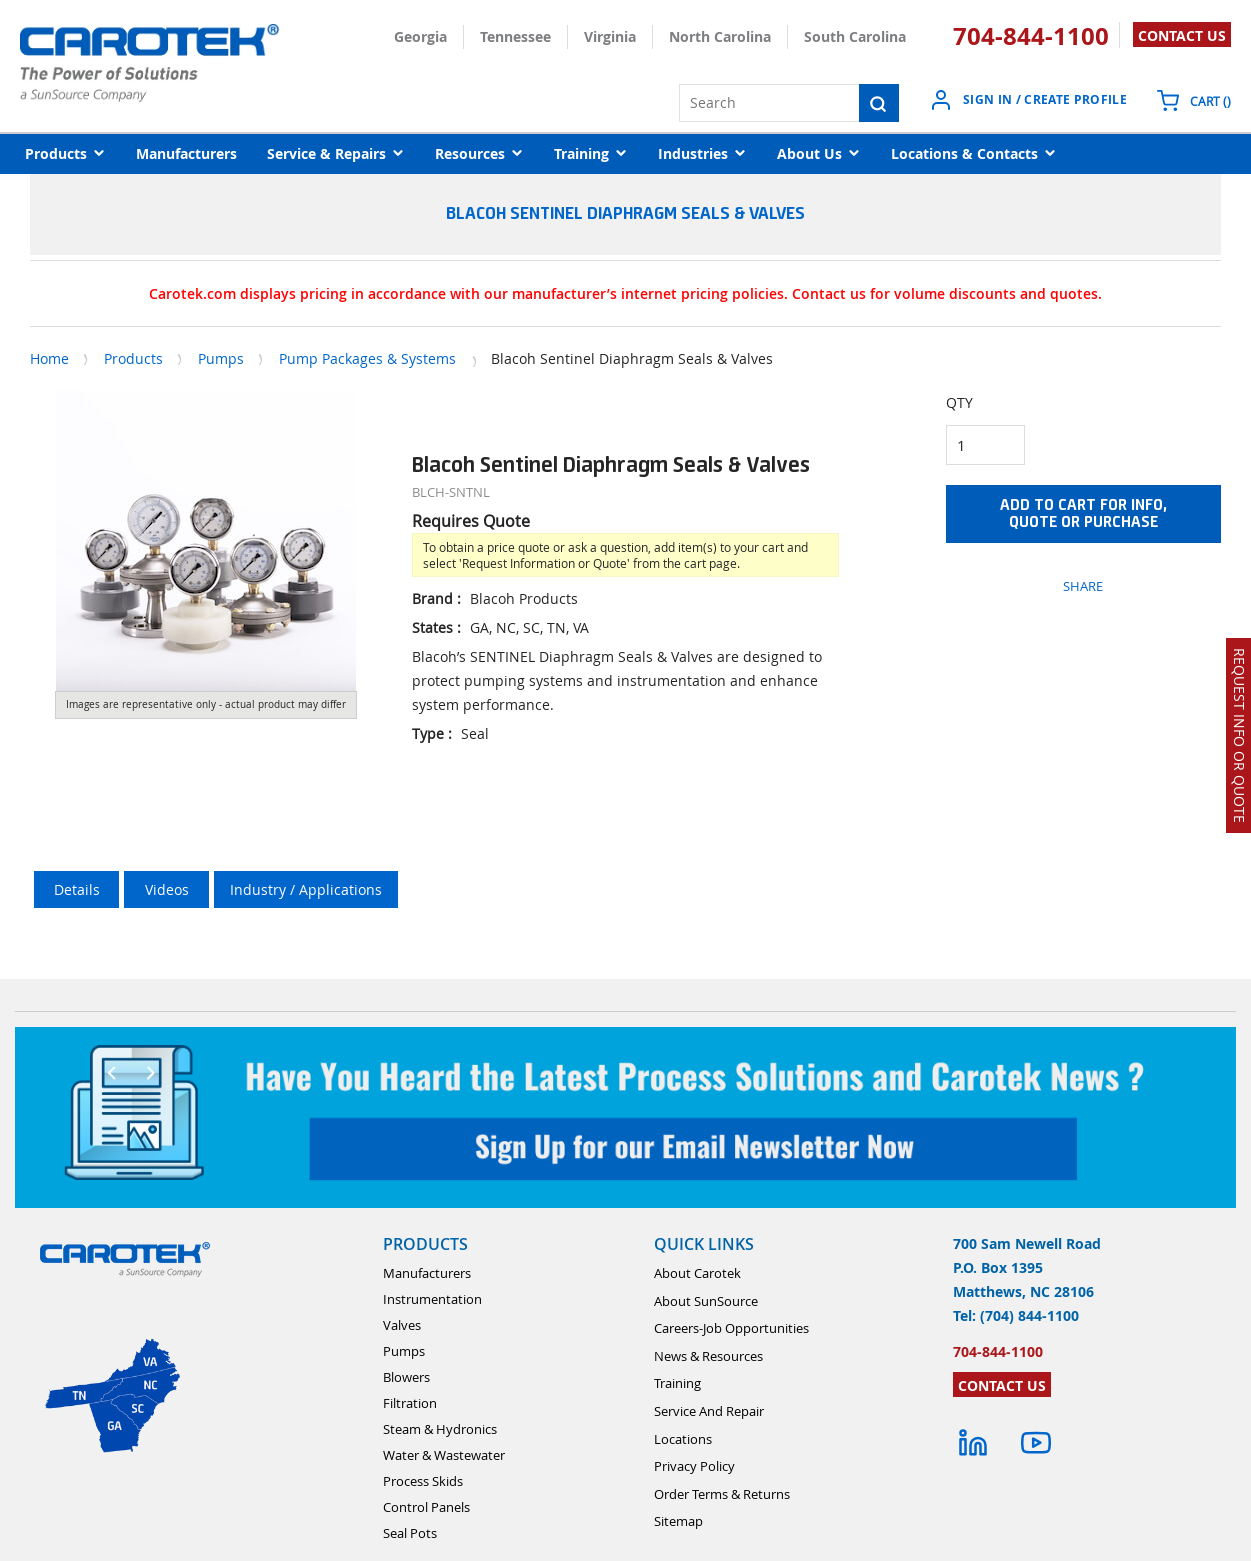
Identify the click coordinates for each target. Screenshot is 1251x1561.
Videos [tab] (167, 889)
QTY (959, 402)
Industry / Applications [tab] (306, 889)
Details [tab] (77, 889)
